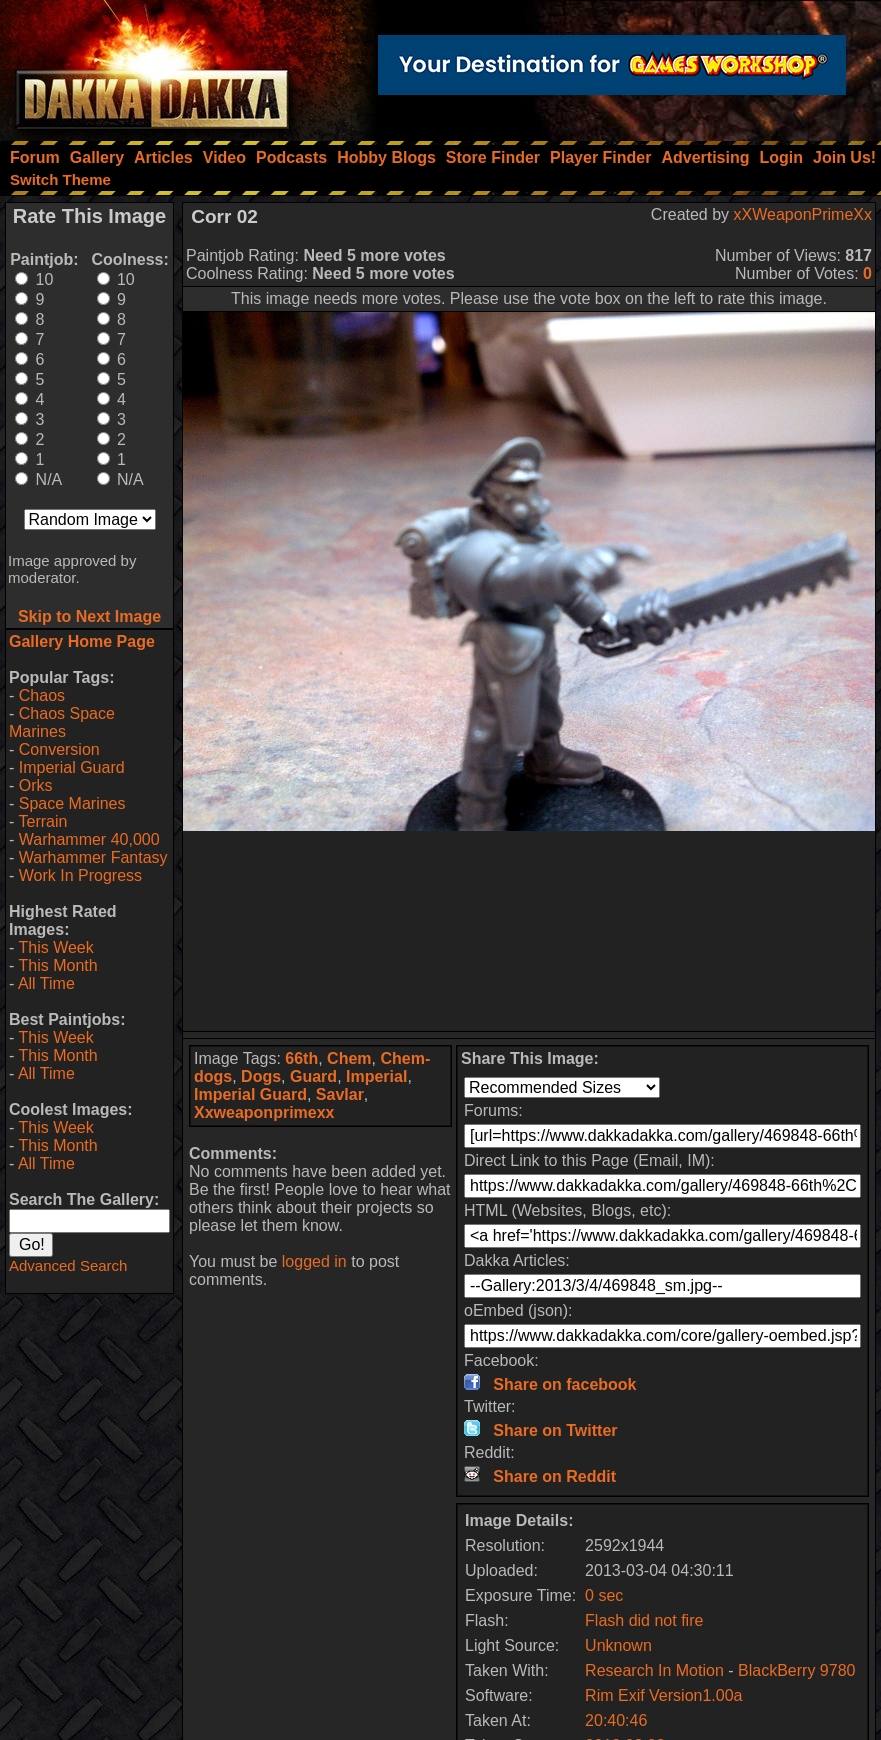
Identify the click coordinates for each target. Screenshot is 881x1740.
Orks (36, 785)
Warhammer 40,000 (89, 839)
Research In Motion (654, 1670)
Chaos (42, 695)
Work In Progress (80, 875)
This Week (55, 947)
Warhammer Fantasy (93, 857)
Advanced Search (68, 1265)
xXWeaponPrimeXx (803, 214)
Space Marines (72, 803)
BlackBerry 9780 (796, 1670)
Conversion (59, 749)
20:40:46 (616, 1720)
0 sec (604, 1595)
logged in (314, 1261)
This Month (57, 965)
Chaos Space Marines (62, 722)
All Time (46, 983)
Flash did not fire (644, 1620)
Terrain (42, 821)
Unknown (618, 1645)
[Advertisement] (529, 931)
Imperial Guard (72, 767)
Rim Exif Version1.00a (663, 1695)
